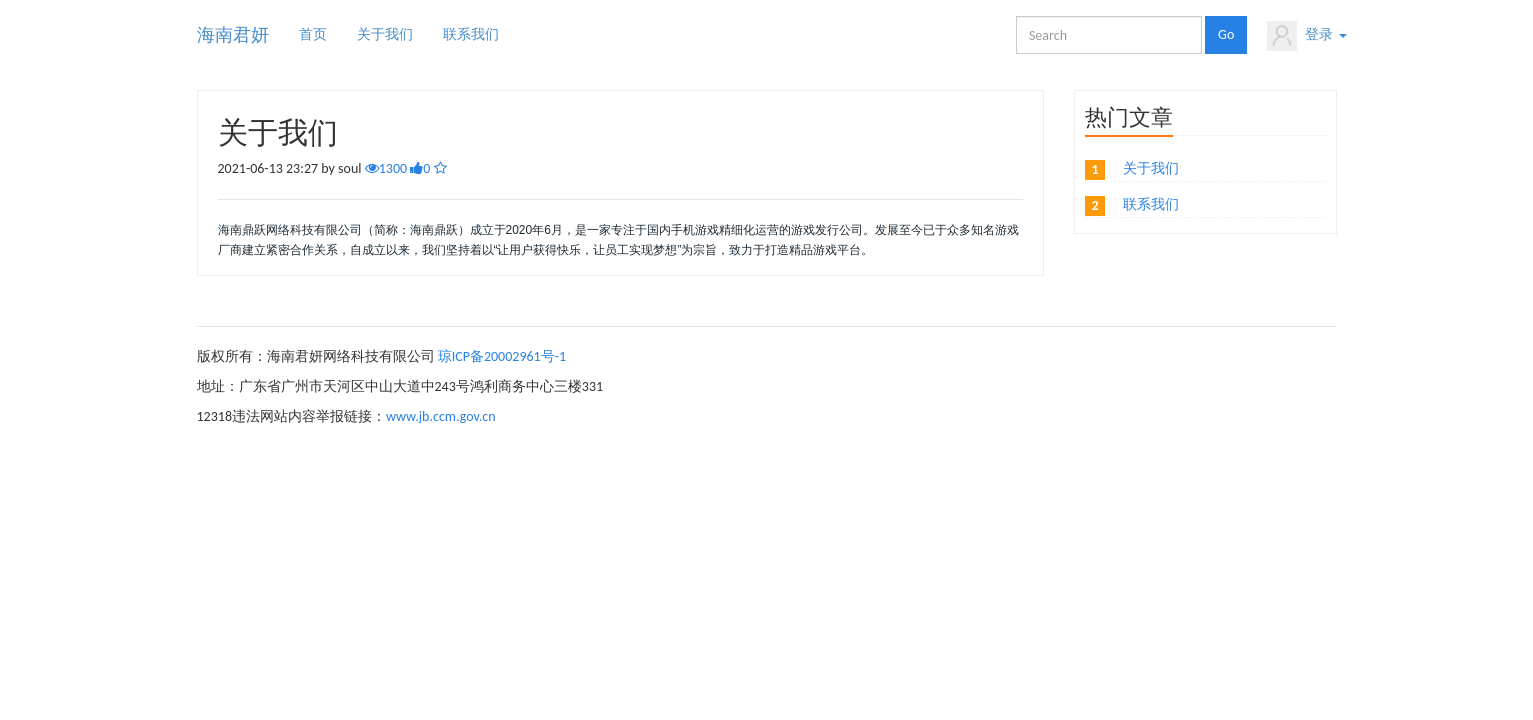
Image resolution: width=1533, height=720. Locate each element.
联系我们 (471, 34)
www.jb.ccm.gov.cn (441, 416)
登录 (1306, 36)
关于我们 (385, 34)
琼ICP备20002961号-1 (502, 356)
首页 (313, 34)
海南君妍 (233, 35)
